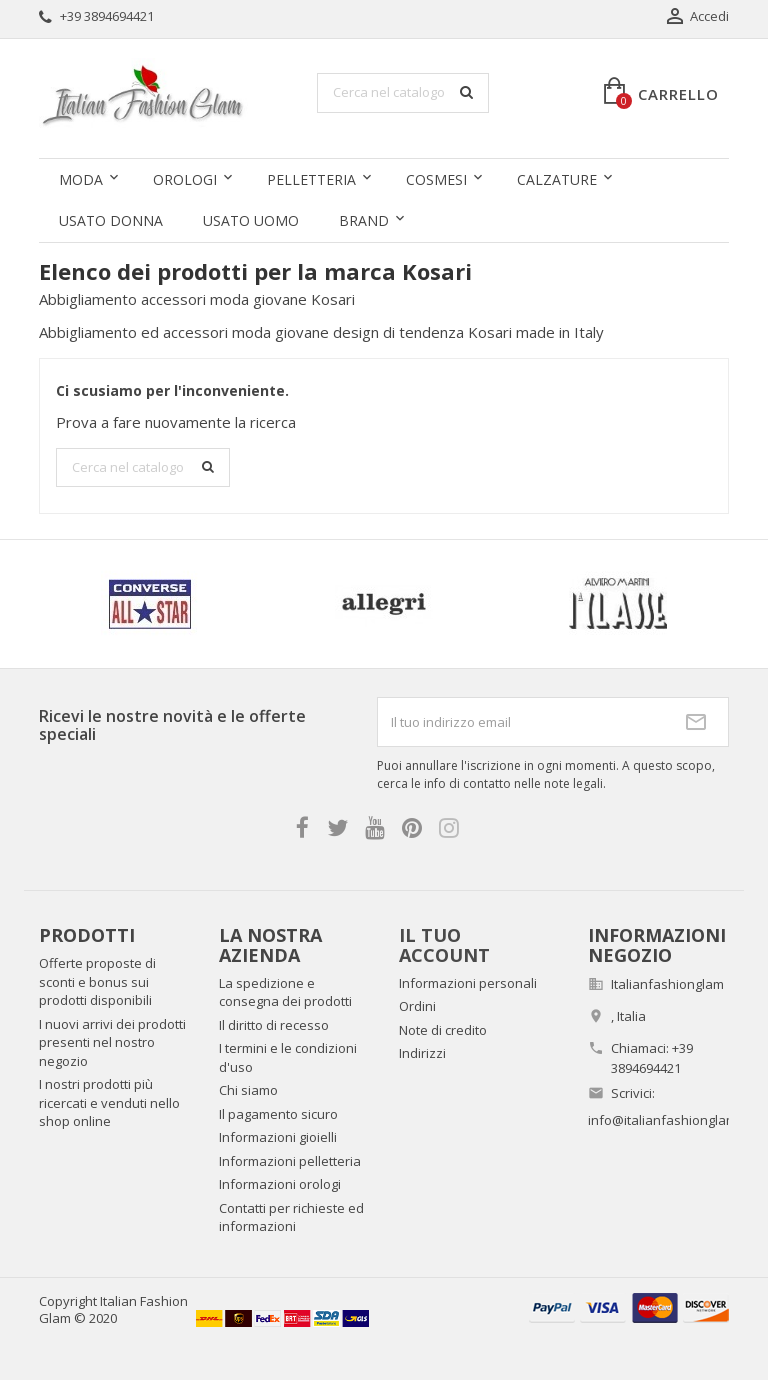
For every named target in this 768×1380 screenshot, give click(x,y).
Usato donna (111, 220)
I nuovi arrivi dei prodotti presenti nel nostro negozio (112, 1042)
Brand (364, 220)
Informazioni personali (468, 983)
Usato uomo (251, 220)
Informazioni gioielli (278, 1137)
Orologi (185, 179)
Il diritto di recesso (274, 1025)
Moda (81, 179)
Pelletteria (311, 179)
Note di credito (443, 1030)
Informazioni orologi (280, 1184)
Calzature (557, 179)
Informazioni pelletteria (290, 1161)
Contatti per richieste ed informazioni (291, 1217)
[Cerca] (403, 93)
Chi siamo (248, 1090)
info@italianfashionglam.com (676, 1120)
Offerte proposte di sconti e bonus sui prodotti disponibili (97, 981)
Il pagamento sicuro (278, 1114)
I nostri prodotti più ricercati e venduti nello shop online (109, 1102)
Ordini (417, 1006)
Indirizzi (422, 1053)
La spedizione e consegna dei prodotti (285, 992)
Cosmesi (436, 179)
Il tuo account (444, 945)
